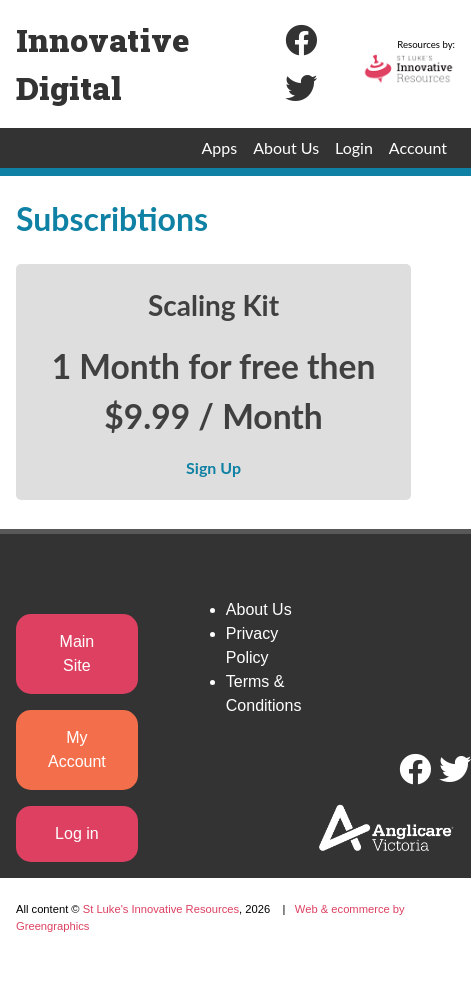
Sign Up (213, 467)
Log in (77, 833)
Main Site (77, 653)
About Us (286, 147)
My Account (77, 749)
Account (418, 147)
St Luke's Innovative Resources (161, 909)
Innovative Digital (103, 63)
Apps (220, 147)
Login (354, 147)
